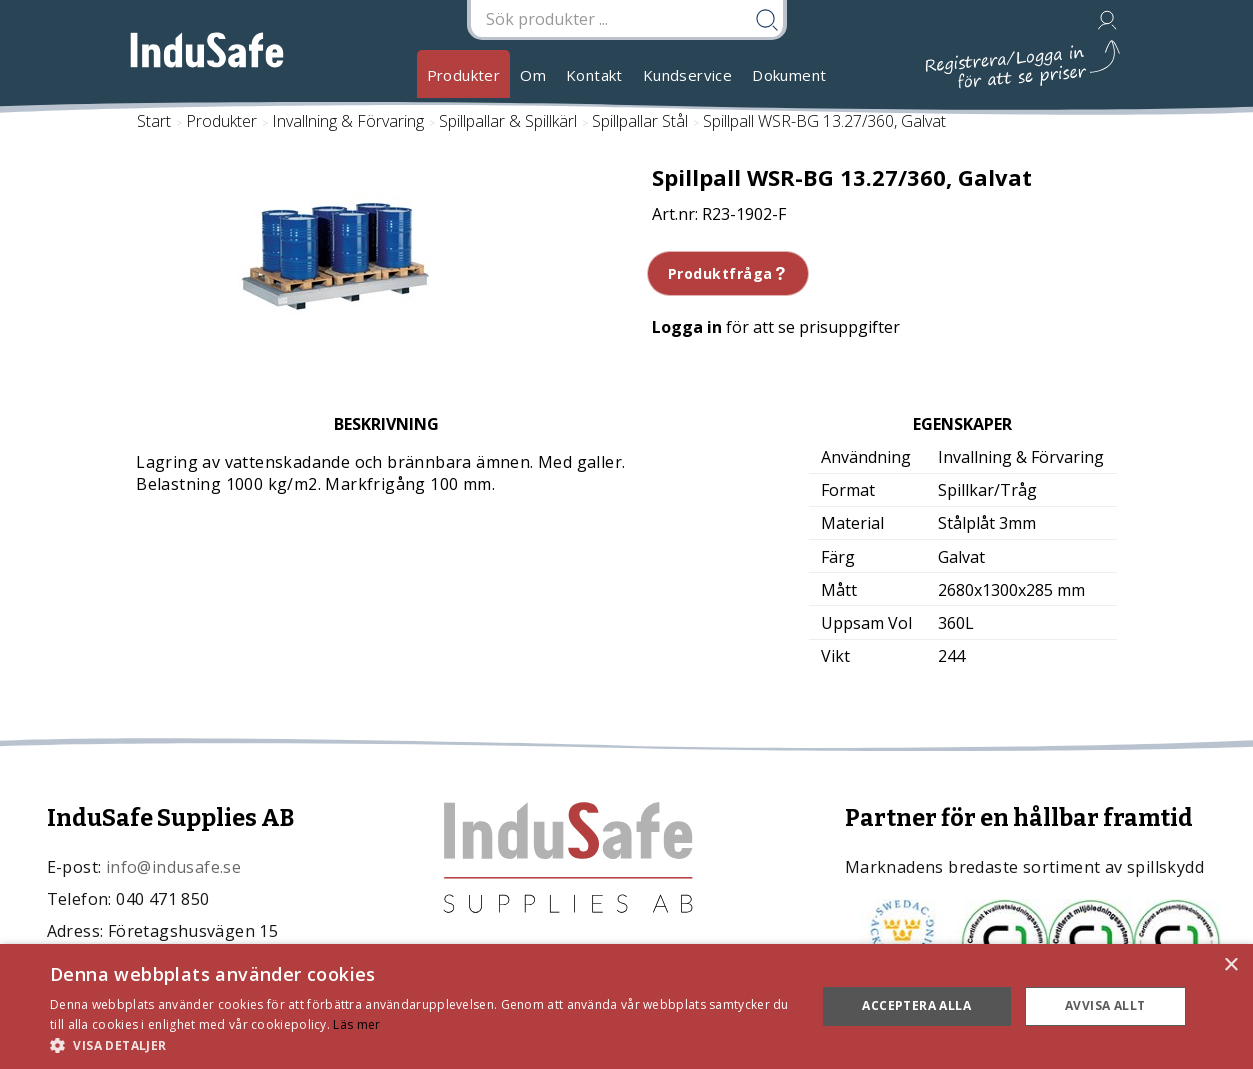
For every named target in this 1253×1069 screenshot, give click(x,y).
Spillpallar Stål (640, 121)
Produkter (464, 75)
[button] (421, 1044)
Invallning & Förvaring (348, 121)
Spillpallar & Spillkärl (508, 121)
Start (154, 121)
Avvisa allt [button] (1105, 1005)
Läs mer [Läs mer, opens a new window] (356, 1024)
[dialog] (626, 1006)
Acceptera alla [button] (916, 1005)
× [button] (1230, 965)
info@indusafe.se (173, 867)
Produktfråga (728, 273)
